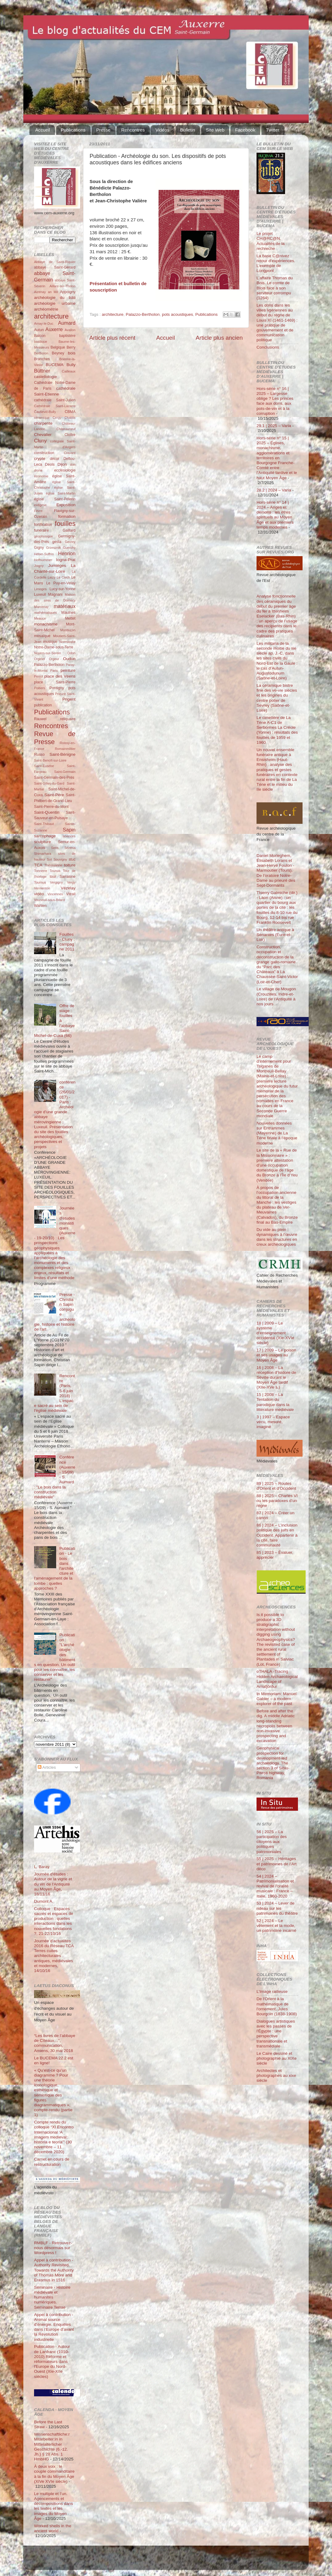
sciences (69, 836)
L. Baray (41, 1866)
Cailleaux (68, 371)
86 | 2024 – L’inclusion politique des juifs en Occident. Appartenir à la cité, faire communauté (277, 1535)
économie (41, 476)
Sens (55, 848)
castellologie (45, 376)
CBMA (70, 412)
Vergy (71, 882)
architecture (113, 314)
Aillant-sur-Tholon (62, 286)
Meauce (40, 618)
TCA (38, 865)
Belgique (58, 347)
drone (38, 470)
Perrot (38, 676)
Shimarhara (42, 853)
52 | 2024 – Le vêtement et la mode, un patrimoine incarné (276, 1925)
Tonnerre (40, 871)
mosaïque (42, 636)
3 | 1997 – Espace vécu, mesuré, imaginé (273, 1422)
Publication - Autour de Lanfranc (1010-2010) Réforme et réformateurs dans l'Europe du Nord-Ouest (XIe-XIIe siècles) (52, 2361)
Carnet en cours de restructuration (51, 2161)
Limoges (40, 589)
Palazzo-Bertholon (143, 314)
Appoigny (67, 292)
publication (43, 705)
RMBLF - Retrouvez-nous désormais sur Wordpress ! (53, 2248)
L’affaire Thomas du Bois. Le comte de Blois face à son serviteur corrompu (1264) (275, 288)
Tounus (55, 871)
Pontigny (56, 688)
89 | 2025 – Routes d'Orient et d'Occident (276, 1486)
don (72, 464)
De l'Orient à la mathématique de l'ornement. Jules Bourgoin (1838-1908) (277, 2006)
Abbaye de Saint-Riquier (54, 262)
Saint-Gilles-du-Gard (49, 783)
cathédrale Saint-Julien (54, 400)
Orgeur (54, 659)
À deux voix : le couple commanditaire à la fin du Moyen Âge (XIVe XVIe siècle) (54, 2474)
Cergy (56, 417)
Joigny (39, 566)
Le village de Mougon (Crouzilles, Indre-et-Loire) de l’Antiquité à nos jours (276, 996)
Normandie (67, 642)
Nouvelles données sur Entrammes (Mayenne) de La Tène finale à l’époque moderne (277, 1133)
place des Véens (59, 676)
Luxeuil (40, 594)
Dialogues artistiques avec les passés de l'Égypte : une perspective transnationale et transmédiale (276, 2033)
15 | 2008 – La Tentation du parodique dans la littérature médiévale (275, 1402)
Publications (73, 129)
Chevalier (43, 434)
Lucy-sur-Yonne (62, 589)
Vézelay (68, 888)
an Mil (53, 292)
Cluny (40, 440)
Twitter (273, 129)
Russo (39, 754)
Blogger (175, 2560)
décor (54, 459)
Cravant (69, 453)
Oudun (69, 658)
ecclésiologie (64, 470)
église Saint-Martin (60, 493)
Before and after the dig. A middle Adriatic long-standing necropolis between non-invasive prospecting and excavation (276, 1726)
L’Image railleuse (272, 1991)
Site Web (215, 129)
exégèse (40, 505)
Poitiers (39, 688)
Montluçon (67, 630)
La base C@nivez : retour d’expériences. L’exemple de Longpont (276, 263)
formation (66, 516)
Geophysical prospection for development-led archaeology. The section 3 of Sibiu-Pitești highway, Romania (273, 1763)
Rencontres (133, 129)
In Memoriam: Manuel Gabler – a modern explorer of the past (277, 1698)
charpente (43, 423)
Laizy (51, 577)
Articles (47, 1767)
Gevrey (70, 542)
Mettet (70, 618)
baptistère (67, 336)
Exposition (65, 505)
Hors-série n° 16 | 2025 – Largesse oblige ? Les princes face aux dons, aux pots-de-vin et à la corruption (275, 401)
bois (71, 353)
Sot (49, 859)
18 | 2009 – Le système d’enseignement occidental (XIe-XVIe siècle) (275, 1333)
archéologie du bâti (54, 297)
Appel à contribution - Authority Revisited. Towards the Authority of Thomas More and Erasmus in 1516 (54, 2270)
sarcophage (45, 836)
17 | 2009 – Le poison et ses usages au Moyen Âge (276, 1355)
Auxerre (54, 329)
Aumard (66, 323)
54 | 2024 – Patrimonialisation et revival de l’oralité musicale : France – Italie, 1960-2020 (275, 1886)
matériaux (64, 606)
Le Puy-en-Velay (61, 583)
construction (44, 453)
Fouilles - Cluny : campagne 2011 (67, 942)
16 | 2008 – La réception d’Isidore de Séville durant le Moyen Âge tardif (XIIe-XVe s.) (276, 1377)
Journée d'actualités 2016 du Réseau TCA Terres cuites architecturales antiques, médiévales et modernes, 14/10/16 (54, 1956)
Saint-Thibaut (44, 824)
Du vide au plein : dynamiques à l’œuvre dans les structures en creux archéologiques (277, 1237)
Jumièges (57, 565)
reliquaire (67, 719)
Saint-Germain (64, 772)
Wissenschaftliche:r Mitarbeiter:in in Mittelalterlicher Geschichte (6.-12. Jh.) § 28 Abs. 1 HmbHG (52, 2446)
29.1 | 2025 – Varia (274, 425)
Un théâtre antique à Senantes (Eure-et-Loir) (275, 934)
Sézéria (69, 848)
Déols (50, 464)
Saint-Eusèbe (44, 766)
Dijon (62, 464)
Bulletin (187, 129)
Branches (42, 359)
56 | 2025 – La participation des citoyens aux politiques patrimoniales (272, 1841)
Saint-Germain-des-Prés (54, 777)
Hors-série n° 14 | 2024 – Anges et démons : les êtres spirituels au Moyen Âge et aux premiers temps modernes (275, 514)
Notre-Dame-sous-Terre (53, 647)
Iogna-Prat (65, 559)
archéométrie (46, 309)
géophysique (43, 536)
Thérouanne (53, 865)
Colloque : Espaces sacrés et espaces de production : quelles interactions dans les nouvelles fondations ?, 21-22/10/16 (53, 1921)
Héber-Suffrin (44, 554)
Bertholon (41, 353)
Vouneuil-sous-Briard (49, 900)
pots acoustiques (177, 314)
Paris (54, 670)
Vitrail (70, 894)
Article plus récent (112, 337)
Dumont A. (43, 1901)
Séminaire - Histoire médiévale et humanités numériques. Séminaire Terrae (52, 2297)
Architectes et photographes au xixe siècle (276, 2075)
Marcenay (41, 607)
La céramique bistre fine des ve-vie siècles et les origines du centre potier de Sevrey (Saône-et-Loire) (277, 698)
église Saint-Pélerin (54, 499)
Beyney (58, 353)
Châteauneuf (65, 429)
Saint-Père (54, 795)
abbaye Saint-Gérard (54, 267)
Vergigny (56, 882)
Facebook (245, 129)
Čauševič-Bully (45, 412)
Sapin (69, 829)
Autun (39, 330)
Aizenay (40, 292)
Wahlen (40, 906)
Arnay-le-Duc (43, 323)
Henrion (66, 553)
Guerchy (69, 547)
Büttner (42, 370)
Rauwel (40, 719)
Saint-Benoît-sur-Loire (50, 760)
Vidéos (162, 129)
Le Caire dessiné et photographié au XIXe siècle (277, 2058)
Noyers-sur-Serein (47, 653)
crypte (39, 458)
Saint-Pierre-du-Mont (51, 807)
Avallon (70, 330)
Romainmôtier (65, 749)
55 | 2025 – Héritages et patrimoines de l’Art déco (277, 1863)
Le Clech (63, 577)
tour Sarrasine (62, 876)
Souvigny (60, 859)
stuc (72, 859)
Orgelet (39, 659)
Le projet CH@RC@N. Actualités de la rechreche (271, 241)
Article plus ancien (219, 337)
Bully (71, 364)
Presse (103, 129)
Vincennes (55, 894)
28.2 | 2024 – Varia (274, 490)
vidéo (39, 894)
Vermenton (42, 888)
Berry (71, 347)
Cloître (69, 435)
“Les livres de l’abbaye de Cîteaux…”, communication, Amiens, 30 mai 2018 (54, 2043)
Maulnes (68, 612)
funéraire (41, 530)
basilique (40, 341)
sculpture (42, 841)
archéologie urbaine (54, 303)
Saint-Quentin (47, 812)
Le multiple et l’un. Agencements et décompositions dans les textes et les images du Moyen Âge (53, 2506)
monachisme (46, 624)
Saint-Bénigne (62, 754)
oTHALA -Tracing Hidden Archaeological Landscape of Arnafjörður (277, 1679)
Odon (71, 653)
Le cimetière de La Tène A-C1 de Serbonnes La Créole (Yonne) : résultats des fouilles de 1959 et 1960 (277, 730)
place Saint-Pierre (54, 682)
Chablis (69, 417)
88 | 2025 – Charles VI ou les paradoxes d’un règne (277, 1500)
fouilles (65, 523)
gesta (57, 542)
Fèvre (38, 511)
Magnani (55, 594)
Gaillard (69, 530)
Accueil (42, 129)
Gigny (39, 547)
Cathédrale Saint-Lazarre (54, 406)
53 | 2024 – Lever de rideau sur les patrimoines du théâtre (277, 1908)
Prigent (68, 699)
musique (50, 642)
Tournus (40, 882)
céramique (41, 417)
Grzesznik (53, 547)
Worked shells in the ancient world (52, 2528)
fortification (43, 524)
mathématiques (45, 612)
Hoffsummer (43, 560)
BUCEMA (55, 364)
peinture (67, 670)
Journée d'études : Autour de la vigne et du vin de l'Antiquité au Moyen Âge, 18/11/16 (53, 1884)
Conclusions (268, 347)
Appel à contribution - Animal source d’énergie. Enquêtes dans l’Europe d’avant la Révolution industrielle (54, 2327)
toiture (69, 865)
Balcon (39, 336)
